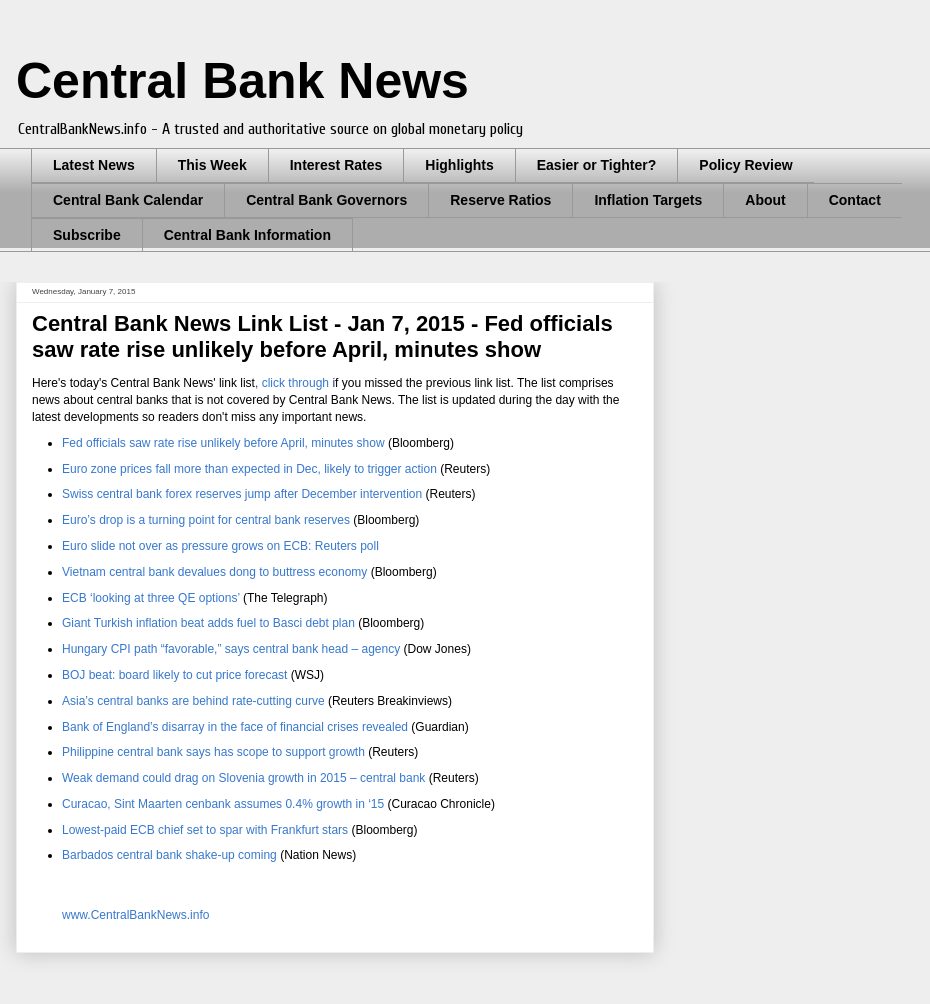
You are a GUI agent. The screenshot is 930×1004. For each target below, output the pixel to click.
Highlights (459, 165)
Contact (855, 200)
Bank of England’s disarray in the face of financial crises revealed (235, 727)
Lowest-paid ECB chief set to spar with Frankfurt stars (205, 830)
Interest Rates (336, 165)
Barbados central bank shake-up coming (169, 855)
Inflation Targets (648, 200)
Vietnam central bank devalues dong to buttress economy (214, 572)
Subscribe (87, 235)
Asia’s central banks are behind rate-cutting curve (193, 701)
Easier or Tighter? (597, 165)
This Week (212, 165)
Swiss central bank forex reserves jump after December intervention (242, 494)
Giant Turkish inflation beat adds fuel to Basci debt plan (208, 623)
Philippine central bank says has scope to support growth (213, 752)
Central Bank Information (247, 235)
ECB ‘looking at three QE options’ (151, 598)
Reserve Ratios (500, 200)
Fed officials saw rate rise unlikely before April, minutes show (225, 443)
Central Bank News (242, 81)
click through (295, 383)
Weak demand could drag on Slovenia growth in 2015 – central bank (243, 778)
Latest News (94, 165)
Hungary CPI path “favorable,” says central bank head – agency (231, 649)
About (765, 200)
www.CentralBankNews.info (135, 915)
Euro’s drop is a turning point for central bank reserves (206, 520)
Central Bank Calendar (128, 200)
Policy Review (745, 165)
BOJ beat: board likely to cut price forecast (174, 675)
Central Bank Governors (326, 200)
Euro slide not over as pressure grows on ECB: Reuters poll (220, 546)
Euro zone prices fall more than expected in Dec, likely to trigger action (249, 469)
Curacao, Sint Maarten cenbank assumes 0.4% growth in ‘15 (223, 804)
